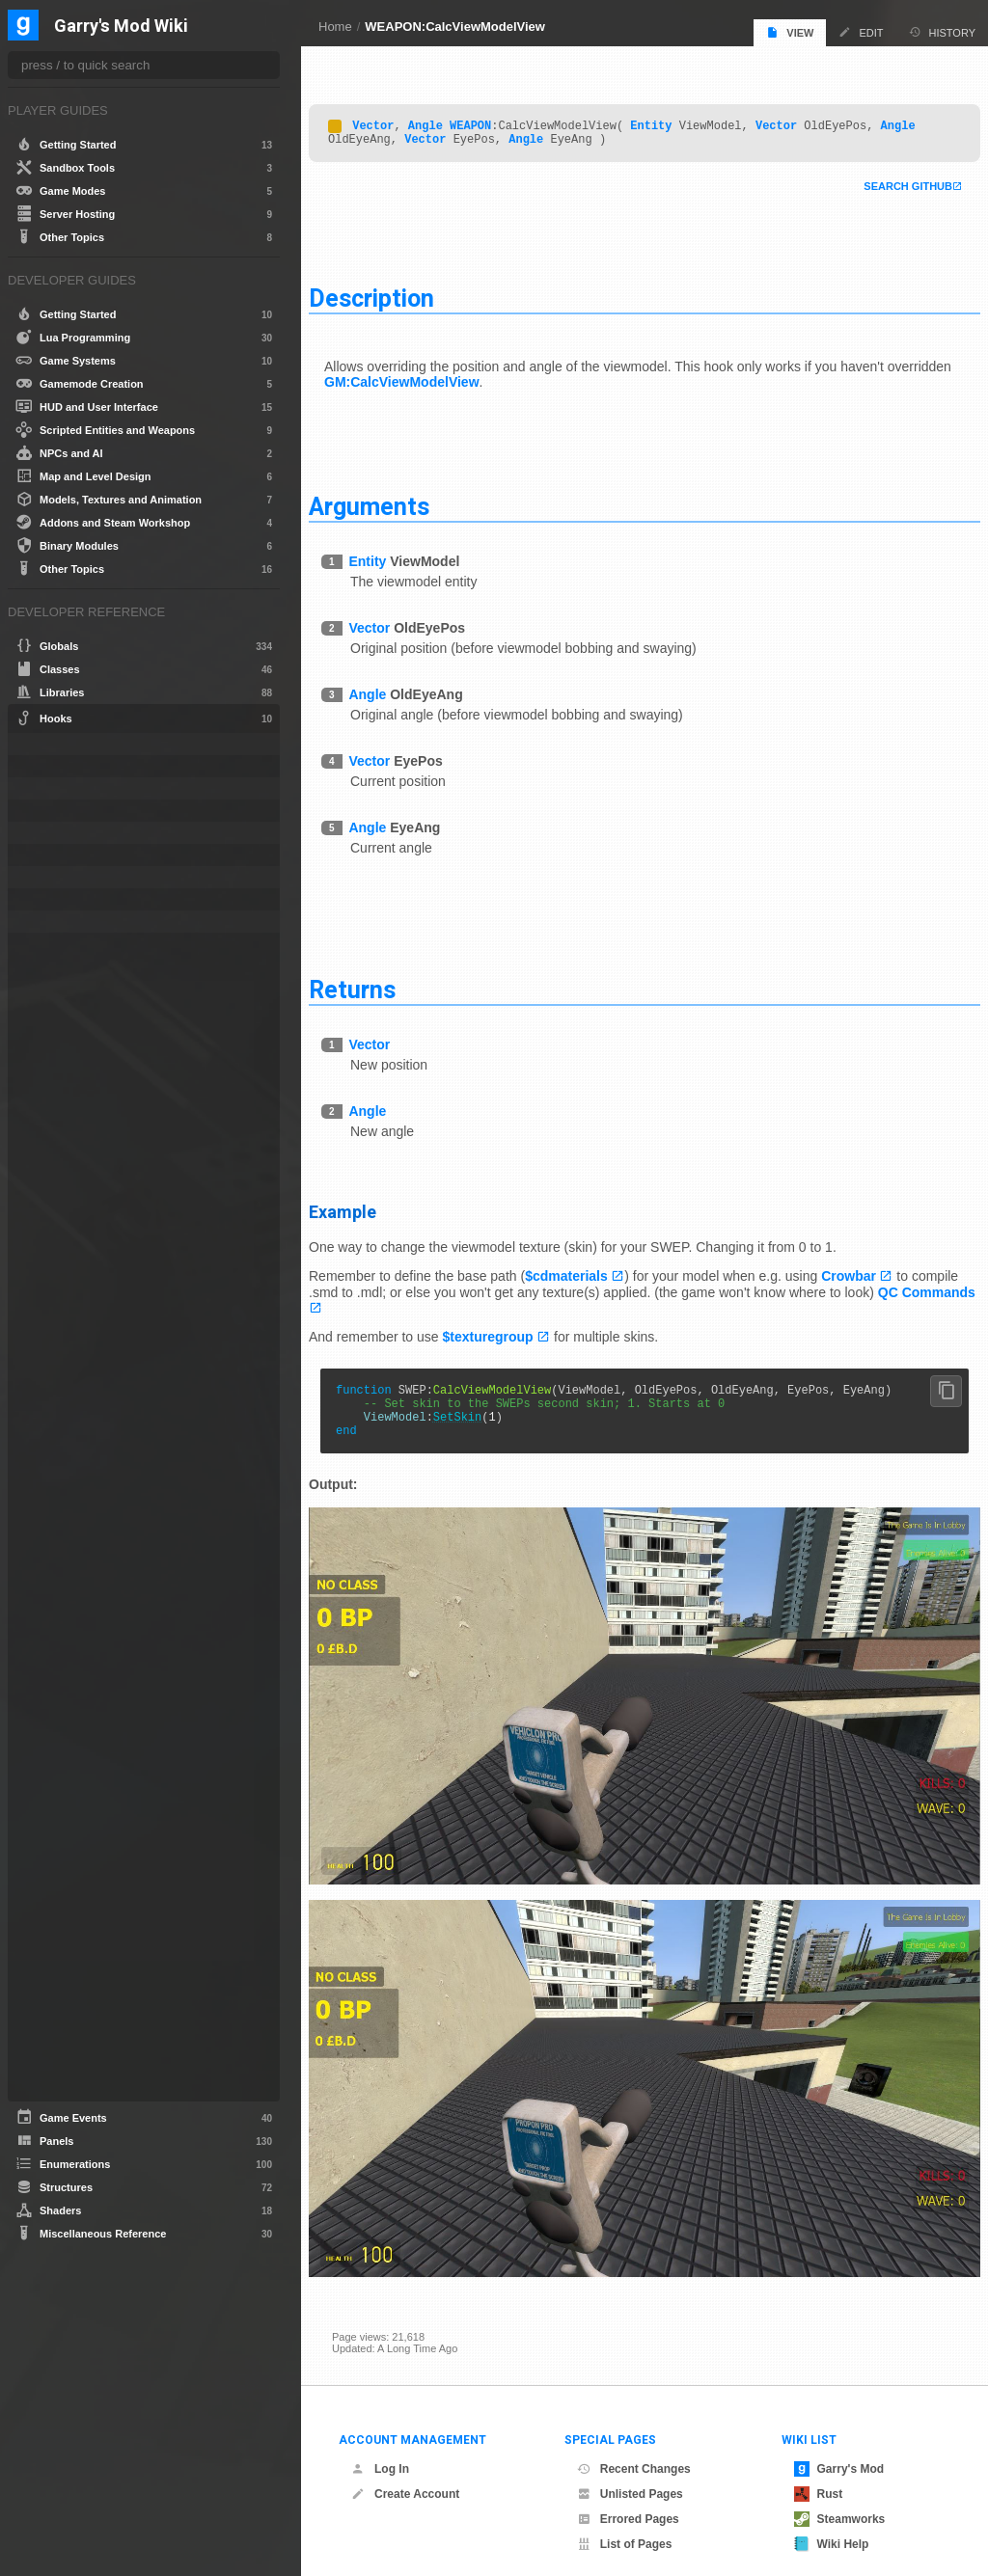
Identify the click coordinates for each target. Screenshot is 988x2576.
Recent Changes (634, 2450)
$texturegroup (511, 1335)
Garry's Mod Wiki (121, 27)
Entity (674, 120)
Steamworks (840, 2500)
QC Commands (380, 1306)
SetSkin (480, 1424)
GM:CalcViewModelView (492, 380)
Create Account (405, 2475)
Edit (860, 32)
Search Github (884, 184)
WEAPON (493, 120)
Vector (396, 120)
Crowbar (871, 1274)
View (789, 32)
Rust (818, 2475)
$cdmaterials (589, 1274)
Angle (448, 120)
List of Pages (624, 2526)
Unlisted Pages (630, 2475)
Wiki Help (831, 2526)
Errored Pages (628, 2500)
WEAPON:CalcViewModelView (455, 26)
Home (335, 26)
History (942, 32)
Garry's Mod (839, 2450)
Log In (380, 2450)
